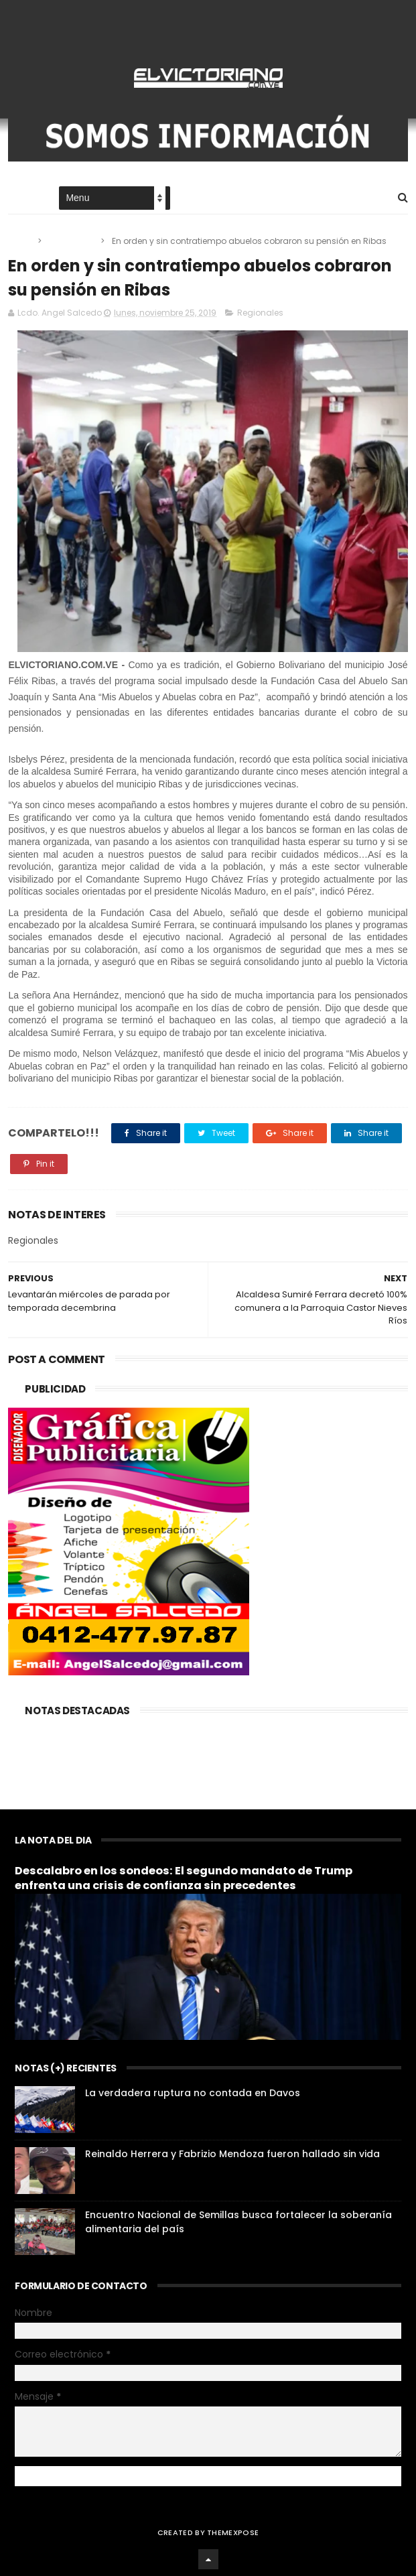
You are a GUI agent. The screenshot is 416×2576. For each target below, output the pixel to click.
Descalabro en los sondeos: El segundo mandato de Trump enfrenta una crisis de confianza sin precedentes (183, 1878)
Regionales (72, 241)
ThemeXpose (233, 2532)
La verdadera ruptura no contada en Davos (192, 2093)
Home (20, 198)
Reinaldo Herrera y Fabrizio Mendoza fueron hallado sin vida (232, 2154)
